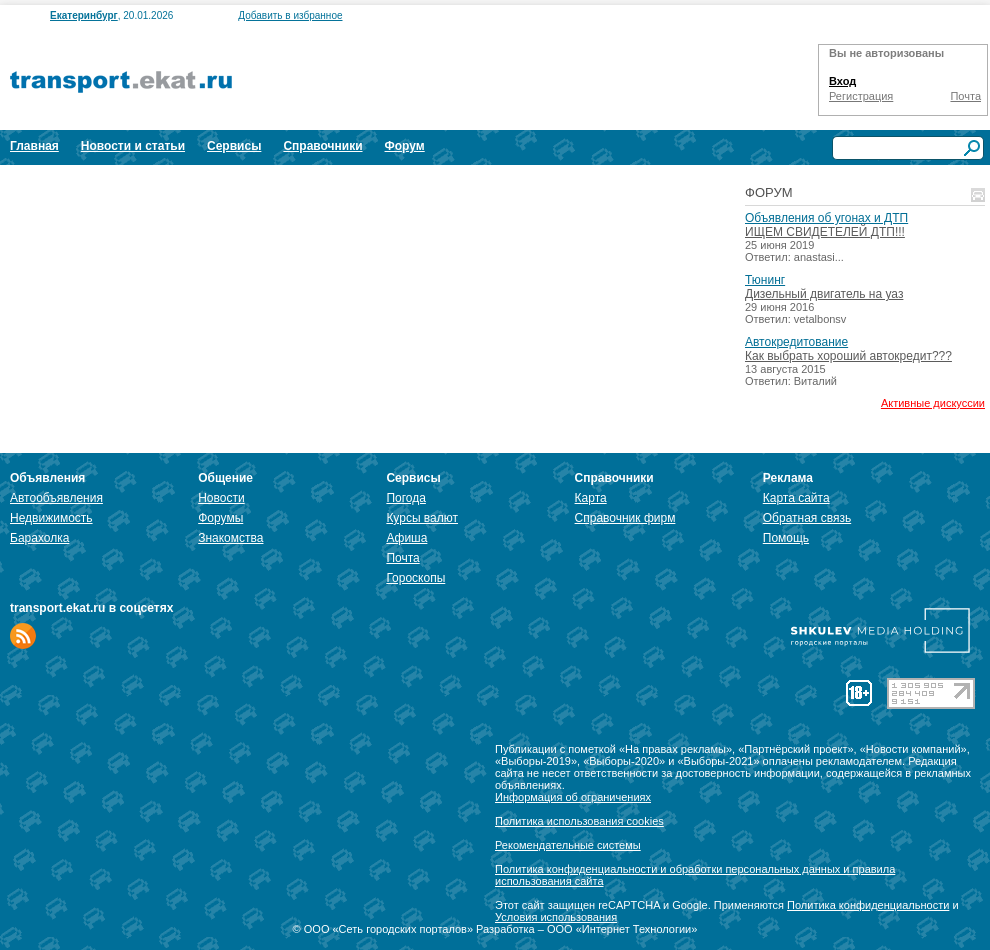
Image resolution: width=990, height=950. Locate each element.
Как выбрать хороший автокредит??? (848, 356)
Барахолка (39, 538)
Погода (406, 498)
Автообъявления (56, 498)
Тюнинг (765, 280)
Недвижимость (51, 518)
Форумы (220, 518)
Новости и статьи (133, 146)
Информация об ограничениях (573, 797)
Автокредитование (796, 342)
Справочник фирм (625, 518)
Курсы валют (422, 518)
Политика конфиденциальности (868, 905)
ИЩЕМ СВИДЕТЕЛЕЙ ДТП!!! (825, 232)
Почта (965, 96)
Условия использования (556, 917)
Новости (221, 498)
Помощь (786, 538)
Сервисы (234, 146)
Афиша (406, 538)
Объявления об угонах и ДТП (826, 218)
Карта (591, 498)
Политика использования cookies (579, 821)
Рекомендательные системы (568, 845)
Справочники (322, 146)
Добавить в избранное (290, 15)
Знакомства (230, 538)
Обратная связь (807, 518)
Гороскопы (415, 578)
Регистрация (861, 96)
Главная (34, 146)
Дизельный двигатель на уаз (824, 294)
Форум (405, 146)
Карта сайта (796, 498)
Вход (842, 81)
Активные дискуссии (933, 403)
